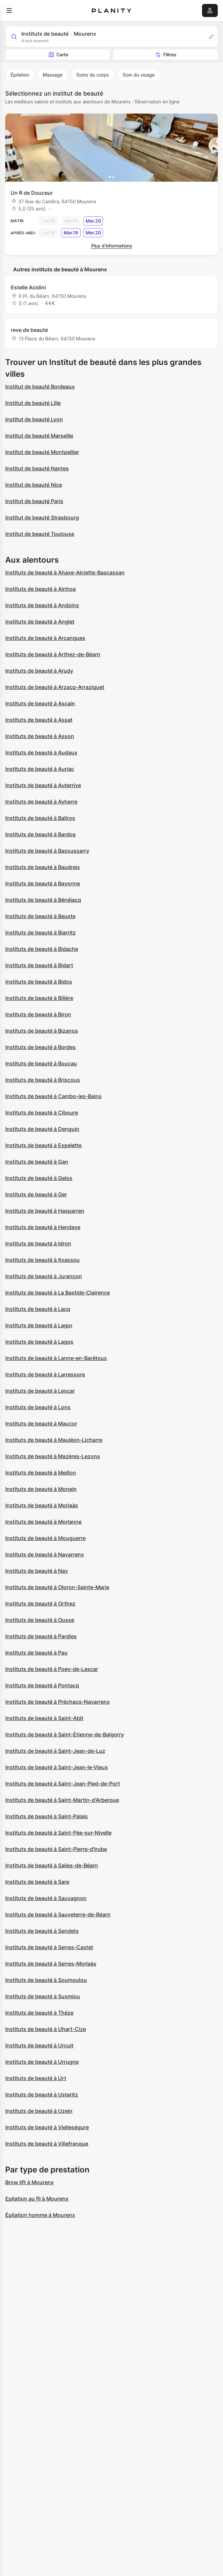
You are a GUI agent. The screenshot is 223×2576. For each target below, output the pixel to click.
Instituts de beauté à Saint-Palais (46, 1816)
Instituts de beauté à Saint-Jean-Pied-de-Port (62, 1783)
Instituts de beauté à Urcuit (39, 2045)
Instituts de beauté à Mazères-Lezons (52, 1456)
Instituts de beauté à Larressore (45, 1374)
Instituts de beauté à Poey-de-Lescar (51, 1669)
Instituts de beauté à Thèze (39, 2012)
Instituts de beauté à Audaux (41, 752)
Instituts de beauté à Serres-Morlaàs (50, 1963)
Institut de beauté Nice (33, 484)
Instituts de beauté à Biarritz (40, 932)
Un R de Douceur (31, 193)
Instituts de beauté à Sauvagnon (46, 1898)
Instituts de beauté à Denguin (42, 1129)
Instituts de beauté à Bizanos (41, 1030)
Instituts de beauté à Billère (39, 998)
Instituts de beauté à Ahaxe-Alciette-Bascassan (65, 572)
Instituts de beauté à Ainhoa (40, 589)
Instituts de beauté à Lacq (37, 1309)
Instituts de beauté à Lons (38, 1407)
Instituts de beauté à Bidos (38, 981)
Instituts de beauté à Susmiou (42, 1996)
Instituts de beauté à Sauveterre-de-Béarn (58, 1914)
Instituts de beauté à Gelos (38, 1178)
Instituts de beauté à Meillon (40, 1472)
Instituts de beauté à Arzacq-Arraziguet (54, 687)
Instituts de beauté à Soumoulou (46, 1980)
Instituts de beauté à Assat (38, 720)
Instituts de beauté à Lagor (38, 1325)
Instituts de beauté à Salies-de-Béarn (51, 1865)
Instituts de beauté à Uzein (38, 2111)
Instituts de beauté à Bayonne (42, 883)
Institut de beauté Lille (33, 403)
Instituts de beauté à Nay (36, 1571)
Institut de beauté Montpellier (42, 452)
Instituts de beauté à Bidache (41, 949)
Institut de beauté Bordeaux (40, 386)
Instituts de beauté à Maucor (41, 1423)
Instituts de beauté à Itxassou (42, 1260)
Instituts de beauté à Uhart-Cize (45, 2029)
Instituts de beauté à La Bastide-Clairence (57, 1292)
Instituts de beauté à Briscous (42, 1080)
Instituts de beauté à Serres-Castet (49, 1947)
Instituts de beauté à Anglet (39, 621)
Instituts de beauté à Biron (38, 1014)
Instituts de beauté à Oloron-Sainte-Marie (57, 1587)
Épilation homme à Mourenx (40, 2215)
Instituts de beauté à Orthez (40, 1603)
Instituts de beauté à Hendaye (42, 1227)
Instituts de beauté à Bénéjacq (43, 900)
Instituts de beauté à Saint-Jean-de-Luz (55, 1751)
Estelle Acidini (28, 287)
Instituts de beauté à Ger (36, 1194)
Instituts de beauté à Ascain (40, 703)
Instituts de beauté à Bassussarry (47, 850)
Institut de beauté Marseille (39, 435)
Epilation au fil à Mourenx (37, 2198)
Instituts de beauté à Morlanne (43, 1521)
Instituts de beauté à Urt (35, 2078)
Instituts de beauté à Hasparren (44, 1210)
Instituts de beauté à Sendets (42, 1931)
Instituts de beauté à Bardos (40, 834)
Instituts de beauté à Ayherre (41, 801)
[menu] (9, 10)
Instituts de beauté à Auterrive (43, 785)
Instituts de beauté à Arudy (39, 670)
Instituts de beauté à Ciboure (41, 1112)
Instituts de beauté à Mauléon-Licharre (53, 1440)
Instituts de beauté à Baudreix (42, 867)
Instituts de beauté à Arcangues (45, 638)
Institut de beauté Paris (34, 501)
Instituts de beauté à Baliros (40, 818)
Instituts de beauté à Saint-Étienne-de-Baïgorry (64, 1734)
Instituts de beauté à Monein (41, 1489)
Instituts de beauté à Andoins (42, 605)
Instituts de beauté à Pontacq (42, 1685)
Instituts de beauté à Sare (37, 1881)
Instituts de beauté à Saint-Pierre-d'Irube (56, 1849)
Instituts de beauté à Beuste (40, 916)
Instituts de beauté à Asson (39, 736)
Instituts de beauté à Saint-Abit (44, 1718)
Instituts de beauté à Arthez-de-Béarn (52, 654)
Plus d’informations (111, 245)
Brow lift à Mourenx (29, 2182)
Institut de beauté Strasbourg (42, 517)
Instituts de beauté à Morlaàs (41, 1505)
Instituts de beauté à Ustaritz (41, 2094)
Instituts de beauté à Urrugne (42, 2062)
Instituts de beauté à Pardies (41, 1636)
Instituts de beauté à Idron (38, 1243)
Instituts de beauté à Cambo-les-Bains (53, 1096)
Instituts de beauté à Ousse (39, 1620)
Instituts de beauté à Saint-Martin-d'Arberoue (62, 1800)
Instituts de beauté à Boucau (41, 1063)
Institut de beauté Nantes (37, 468)
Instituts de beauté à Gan (36, 1161)
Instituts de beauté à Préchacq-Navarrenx (57, 1701)
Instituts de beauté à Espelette (43, 1145)
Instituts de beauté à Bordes (40, 1047)
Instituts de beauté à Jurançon (43, 1276)
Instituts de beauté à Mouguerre (45, 1538)
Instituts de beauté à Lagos (39, 1341)
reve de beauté (29, 330)
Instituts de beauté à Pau (36, 1652)
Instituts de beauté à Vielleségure (47, 2127)
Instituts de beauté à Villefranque (46, 2143)
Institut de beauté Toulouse (39, 534)
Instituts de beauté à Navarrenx (44, 1554)
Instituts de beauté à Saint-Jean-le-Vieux (56, 1767)
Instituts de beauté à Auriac (39, 769)
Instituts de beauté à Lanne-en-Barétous (56, 1358)
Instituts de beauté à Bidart (39, 965)
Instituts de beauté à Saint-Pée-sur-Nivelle (58, 1832)
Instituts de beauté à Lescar (40, 1391)
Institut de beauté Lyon (34, 419)
